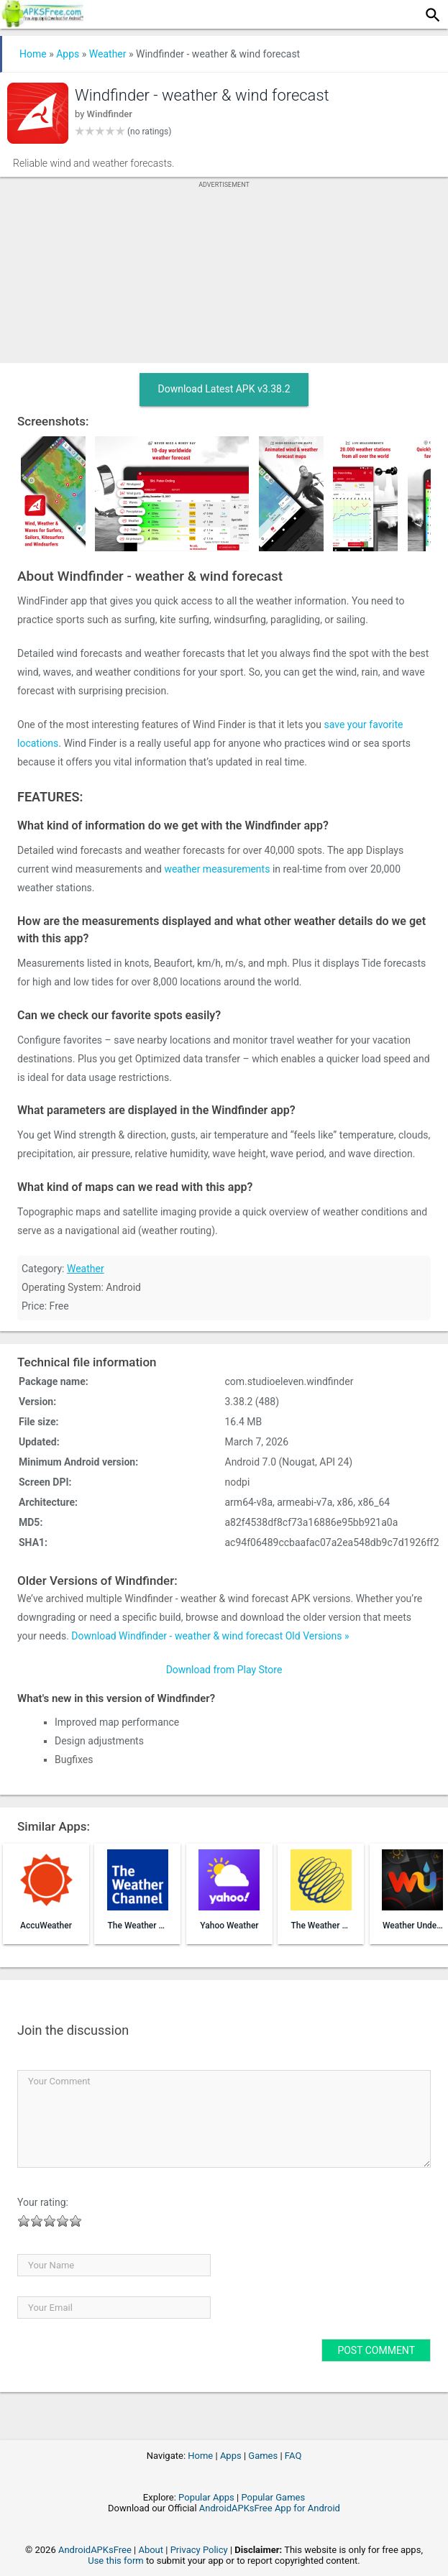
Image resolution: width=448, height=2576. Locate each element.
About (150, 2549)
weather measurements (217, 869)
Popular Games (273, 2497)
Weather (108, 54)
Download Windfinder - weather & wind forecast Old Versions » (210, 1636)
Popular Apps (206, 2497)
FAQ (293, 2455)
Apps (67, 54)
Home (33, 54)
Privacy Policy (199, 2549)
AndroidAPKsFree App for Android (269, 2508)
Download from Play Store (224, 1669)
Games (263, 2455)
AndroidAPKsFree (95, 2549)
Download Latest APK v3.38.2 (223, 389)
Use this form (116, 2560)
